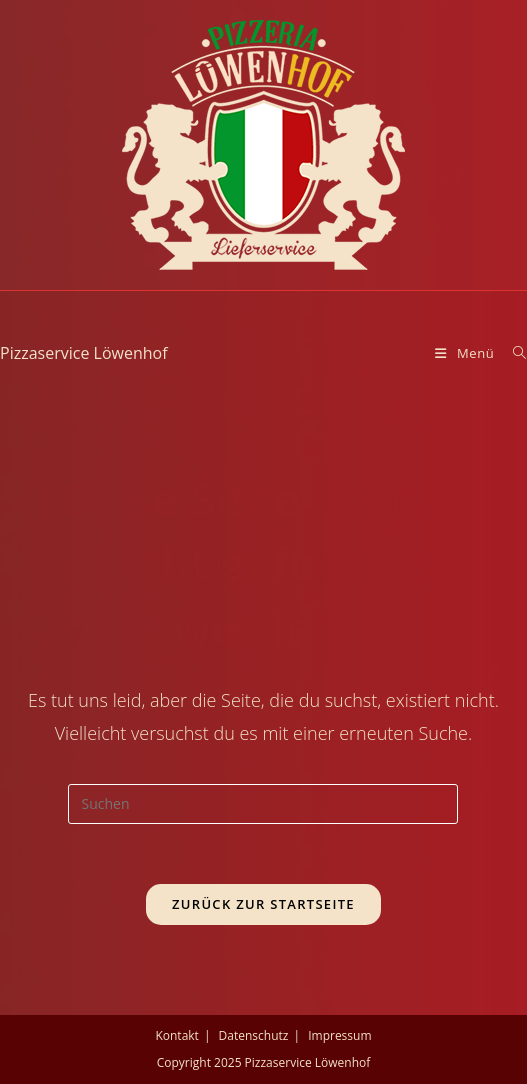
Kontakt (176, 1035)
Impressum (339, 1035)
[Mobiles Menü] (466, 353)
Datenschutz (254, 1035)
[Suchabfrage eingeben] (263, 804)
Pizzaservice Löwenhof (84, 353)
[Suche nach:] (512, 353)
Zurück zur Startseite (263, 904)
